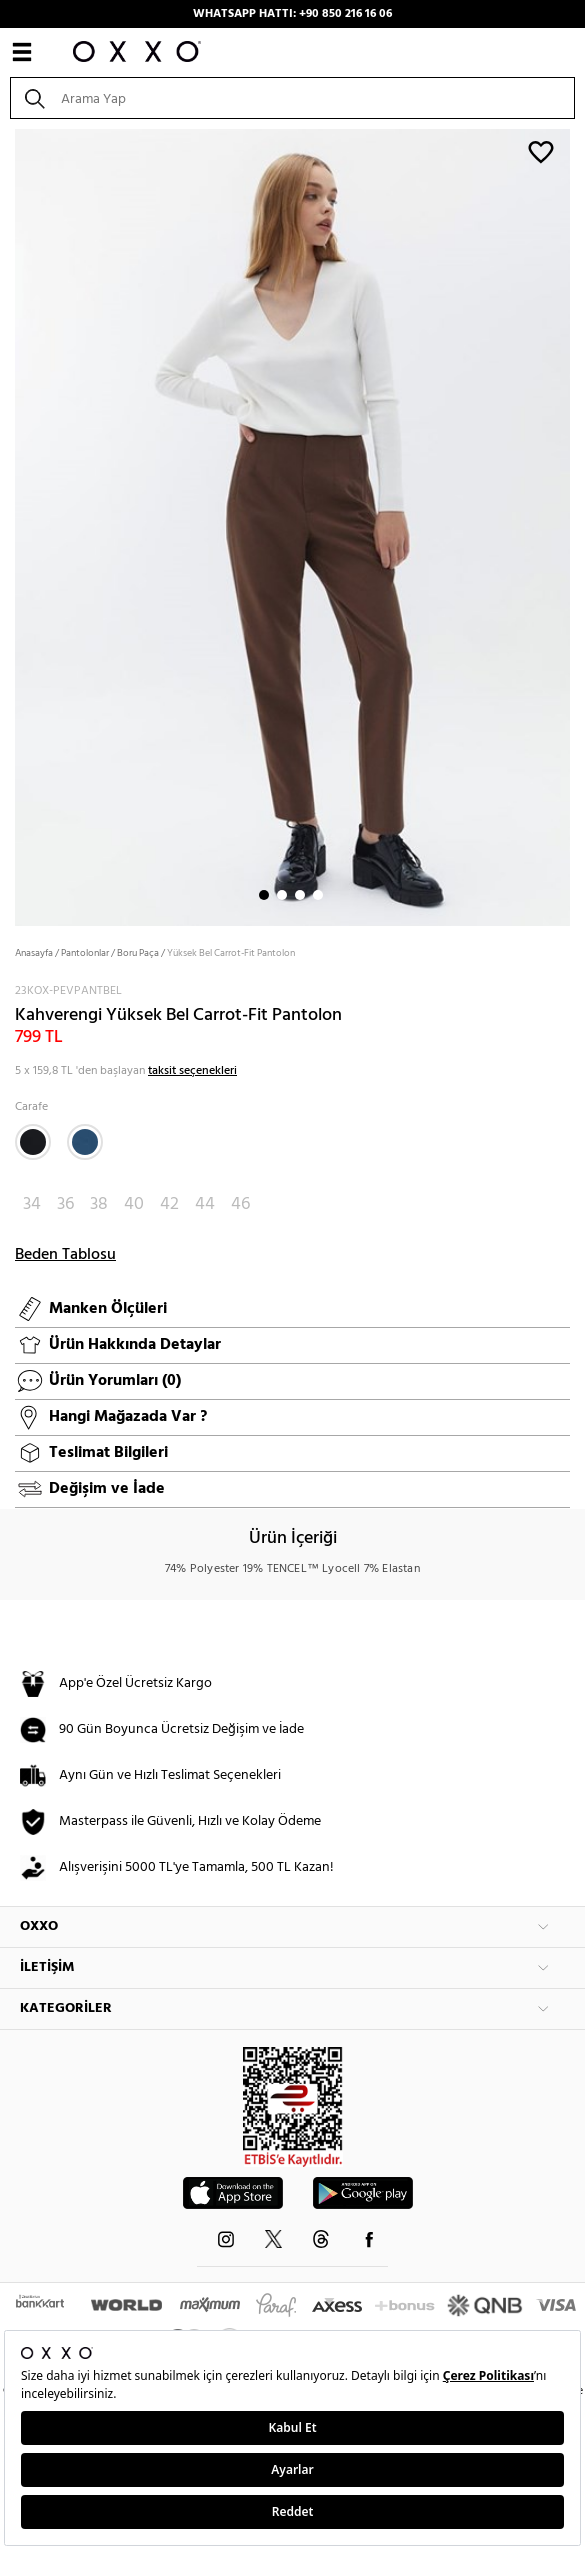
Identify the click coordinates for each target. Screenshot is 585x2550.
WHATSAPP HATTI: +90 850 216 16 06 (292, 14)
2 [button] (282, 895)
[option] (292, 525)
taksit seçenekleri (192, 1071)
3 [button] (300, 895)
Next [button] (10, 526)
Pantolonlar (85, 953)
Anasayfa (34, 953)
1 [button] (264, 895)
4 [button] (318, 895)
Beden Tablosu (65, 1255)
